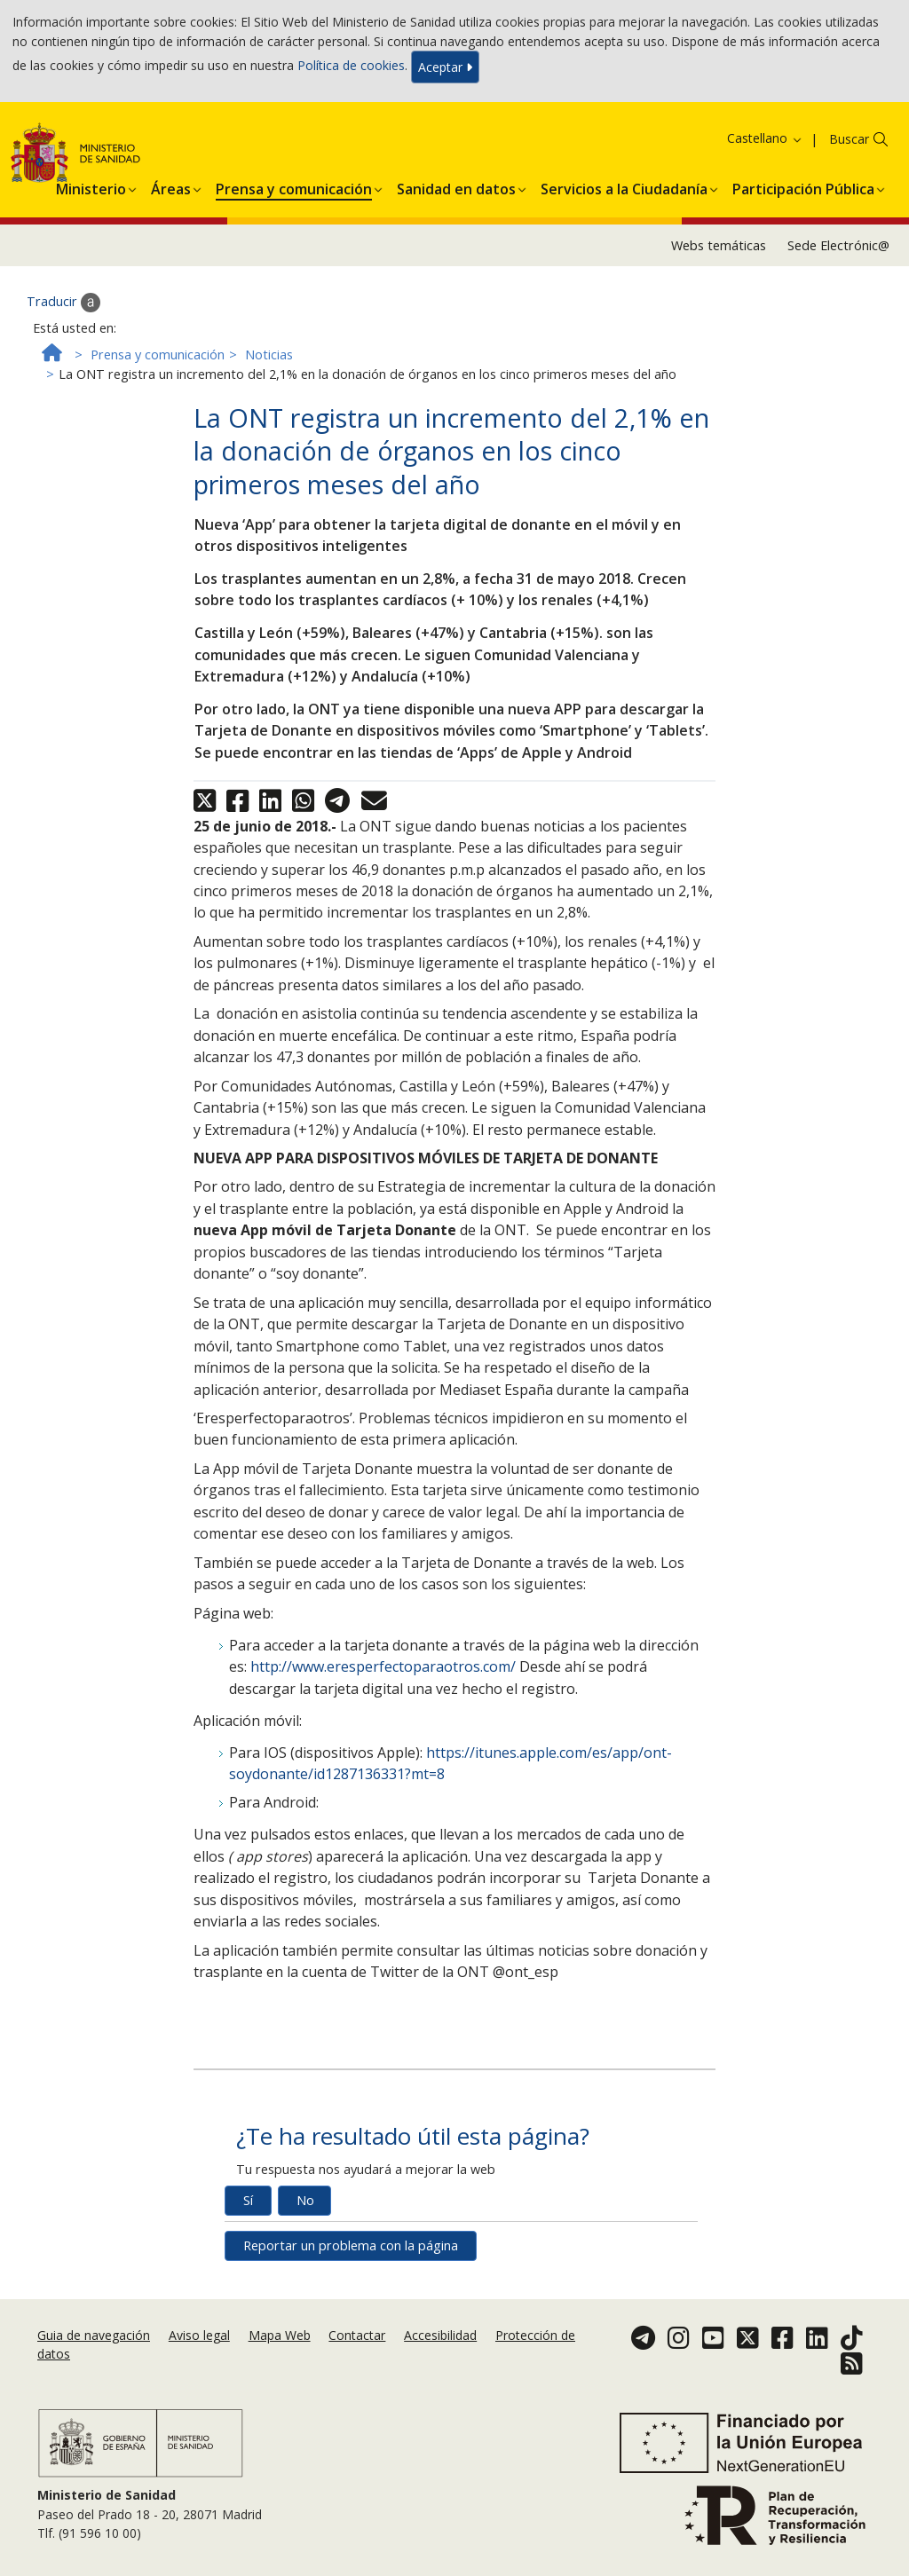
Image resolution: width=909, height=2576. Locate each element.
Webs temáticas (718, 245)
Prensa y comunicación (158, 354)
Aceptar (445, 67)
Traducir (63, 302)
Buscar (849, 138)
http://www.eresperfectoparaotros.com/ (383, 1666)
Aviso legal (199, 2335)
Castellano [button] (765, 138)
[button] (90, 186)
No (305, 2200)
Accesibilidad (440, 2335)
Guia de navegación (93, 2335)
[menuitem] (90, 186)
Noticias (269, 354)
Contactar (356, 2335)
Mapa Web (280, 2335)
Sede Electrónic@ (838, 245)
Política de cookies (351, 65)
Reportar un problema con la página (350, 2245)
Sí (248, 2200)
